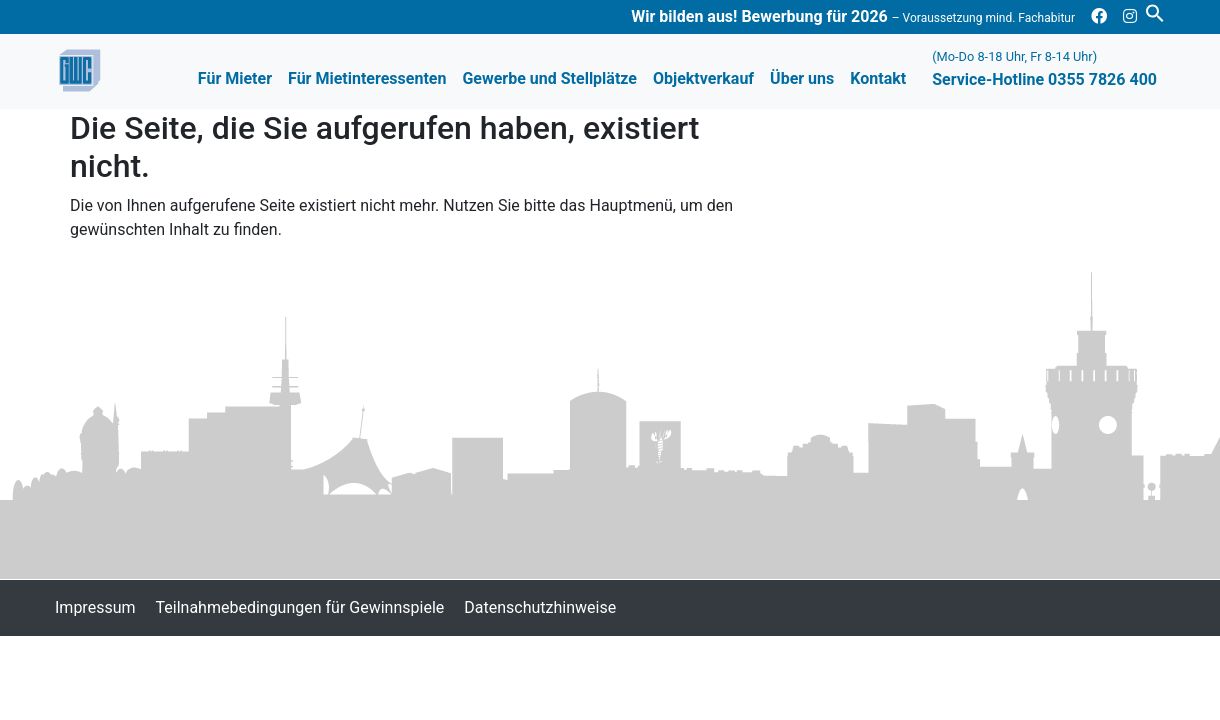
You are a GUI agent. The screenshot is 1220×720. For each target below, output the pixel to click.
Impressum (95, 607)
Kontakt (878, 78)
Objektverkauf (703, 78)
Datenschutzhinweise (540, 607)
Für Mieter (235, 78)
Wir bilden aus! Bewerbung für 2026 (853, 16)
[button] (1155, 11)
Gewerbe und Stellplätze (549, 78)
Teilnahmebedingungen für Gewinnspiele (300, 607)
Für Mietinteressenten (367, 78)
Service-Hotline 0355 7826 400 (1044, 69)
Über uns (802, 78)
